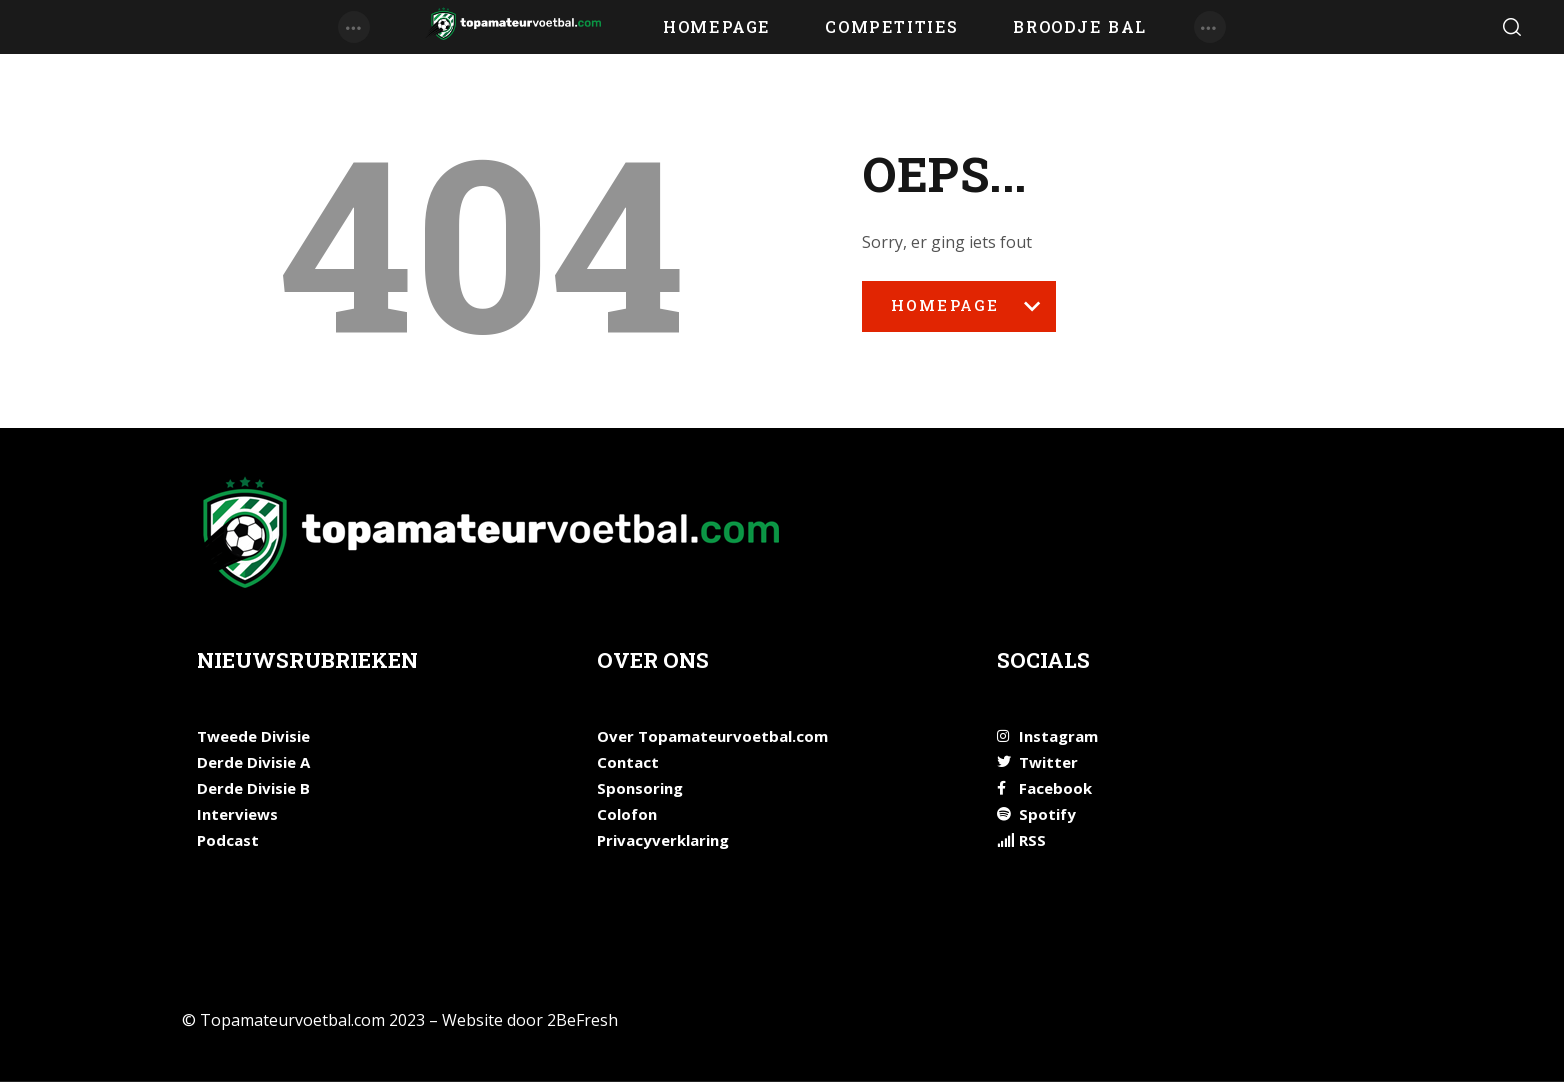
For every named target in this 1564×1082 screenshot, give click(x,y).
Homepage (959, 313)
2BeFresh (582, 1020)
